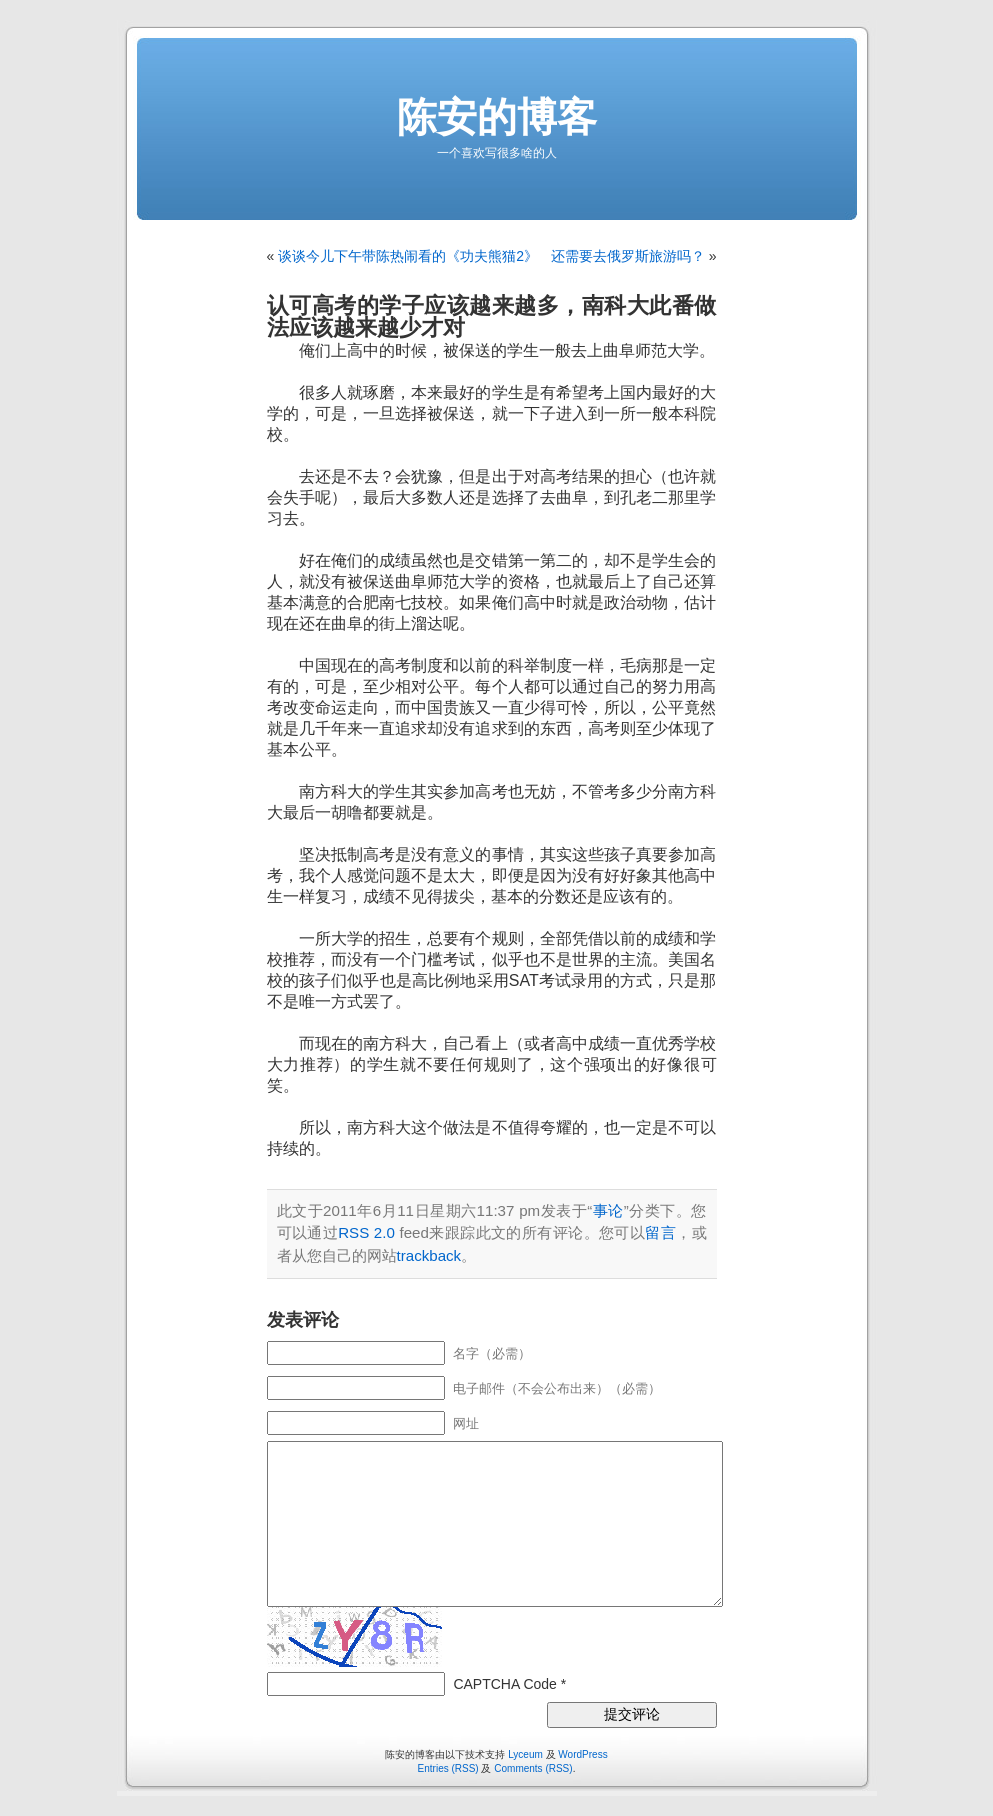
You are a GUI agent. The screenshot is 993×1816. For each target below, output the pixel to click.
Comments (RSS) (533, 1768)
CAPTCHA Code (504, 1684)
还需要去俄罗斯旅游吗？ (628, 256)
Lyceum (525, 1754)
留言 (660, 1232)
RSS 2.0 (366, 1232)
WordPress (582, 1754)
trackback (429, 1255)
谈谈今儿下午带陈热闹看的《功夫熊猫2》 (408, 256)
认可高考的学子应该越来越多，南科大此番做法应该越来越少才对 (492, 316)
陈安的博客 (497, 117)
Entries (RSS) (448, 1768)
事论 (608, 1210)
